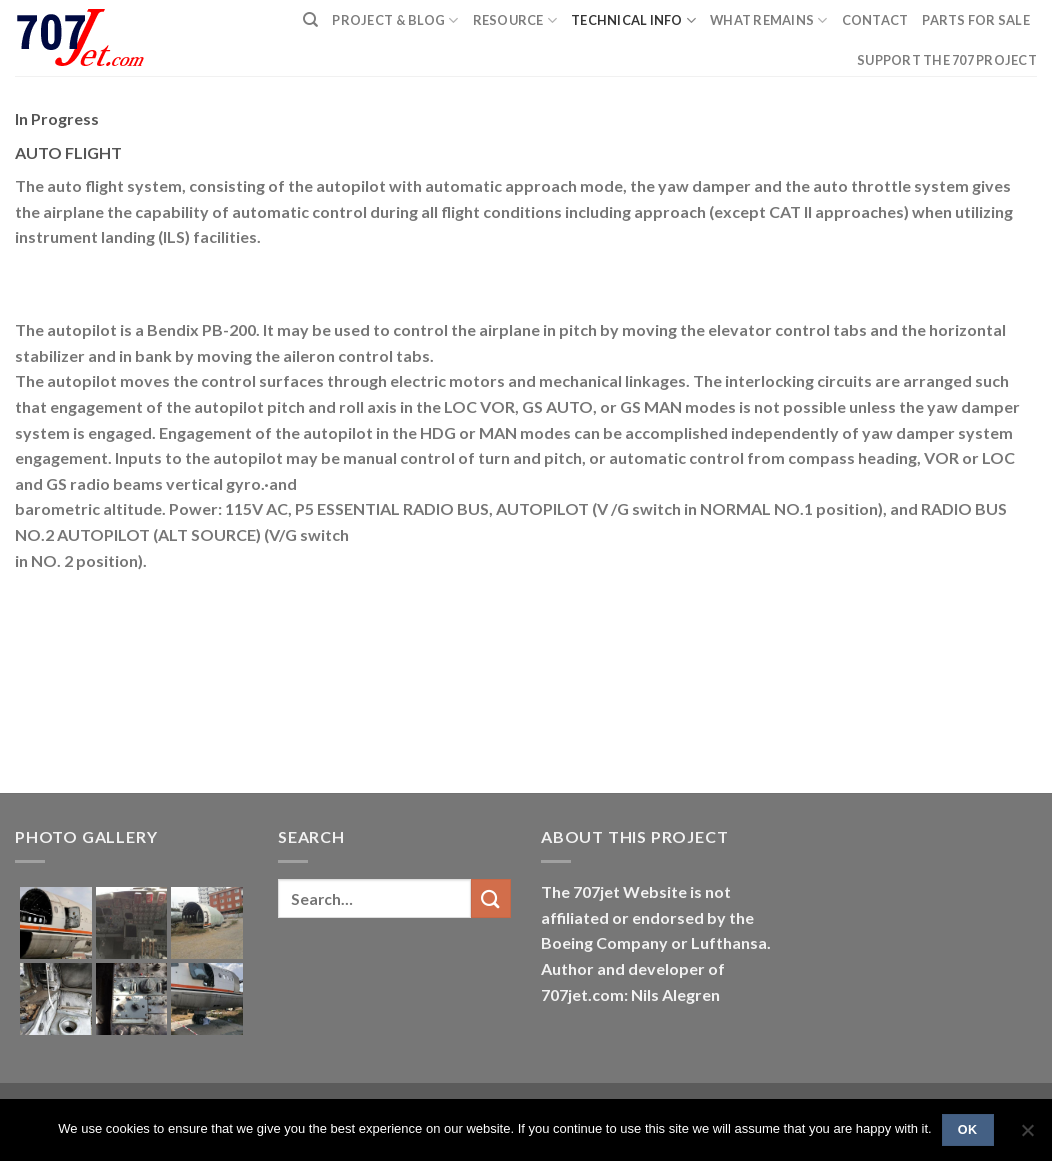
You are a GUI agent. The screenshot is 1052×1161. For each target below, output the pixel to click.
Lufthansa (729, 942)
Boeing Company (606, 942)
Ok (968, 1130)
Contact (875, 20)
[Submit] (491, 898)
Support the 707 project (947, 60)
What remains (769, 20)
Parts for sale (976, 20)
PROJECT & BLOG (395, 20)
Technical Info (633, 20)
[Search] (310, 20)
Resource (515, 20)
